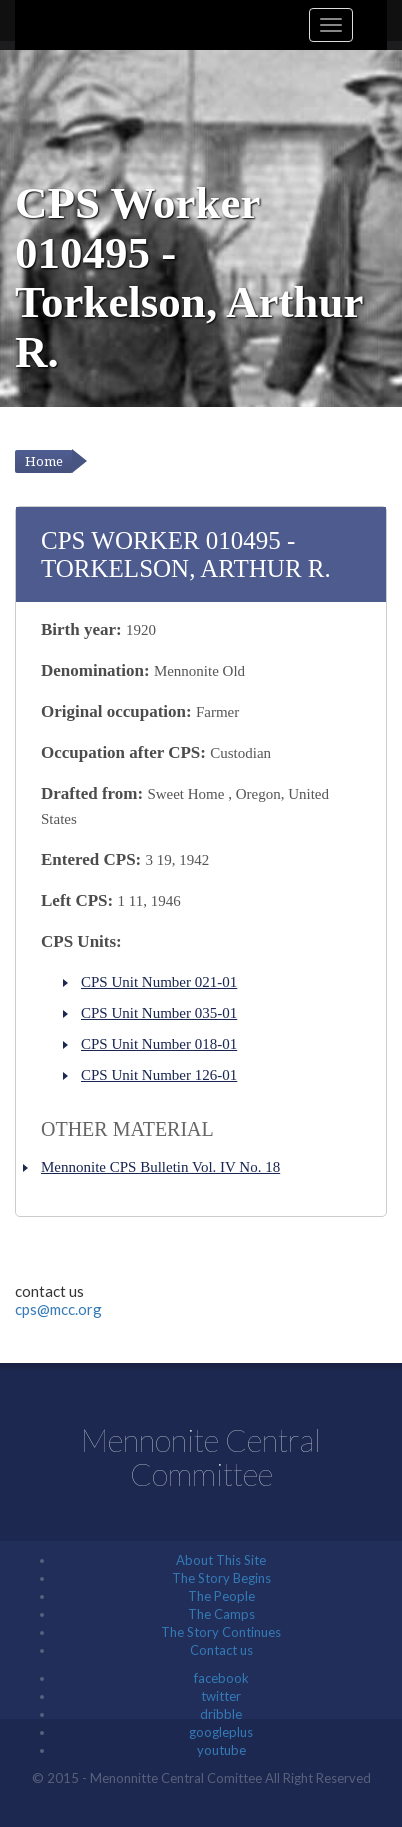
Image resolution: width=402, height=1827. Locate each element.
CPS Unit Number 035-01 (159, 1013)
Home (44, 461)
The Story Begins (221, 1578)
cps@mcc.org (58, 1309)
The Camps (221, 1614)
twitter (221, 1696)
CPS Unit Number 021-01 (159, 982)
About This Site (221, 1560)
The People (221, 1596)
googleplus (221, 1732)
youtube (221, 1750)
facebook (221, 1678)
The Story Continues (221, 1632)
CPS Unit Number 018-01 (159, 1044)
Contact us (221, 1650)
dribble (221, 1714)
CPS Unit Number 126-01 (159, 1075)
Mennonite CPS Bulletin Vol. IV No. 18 (160, 1167)
